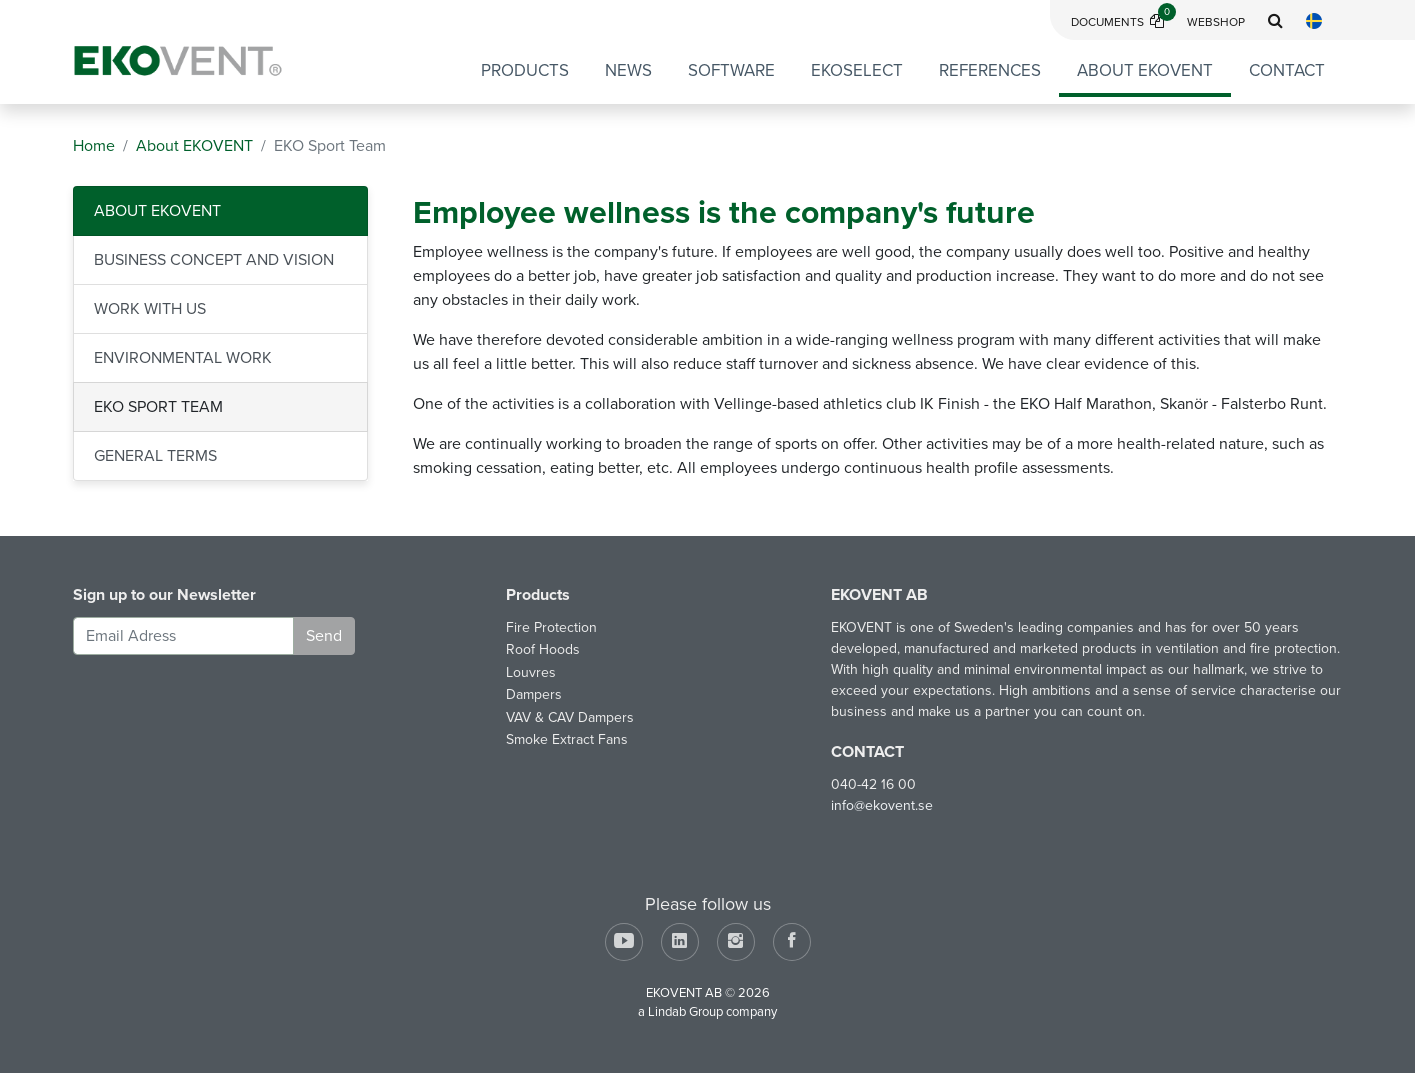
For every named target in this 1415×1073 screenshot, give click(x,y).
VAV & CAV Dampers (570, 717)
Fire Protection (551, 627)
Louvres (531, 672)
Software (731, 70)
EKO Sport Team (158, 407)
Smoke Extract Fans (567, 739)
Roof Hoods (543, 649)
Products (525, 70)
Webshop (1216, 22)
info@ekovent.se (882, 805)
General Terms (155, 456)
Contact (1287, 70)
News (628, 70)
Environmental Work (183, 358)
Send (324, 636)
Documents (1123, 22)
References (990, 70)
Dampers (534, 694)
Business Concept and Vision (214, 260)
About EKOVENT (1145, 70)
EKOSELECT (857, 70)
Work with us (150, 309)
